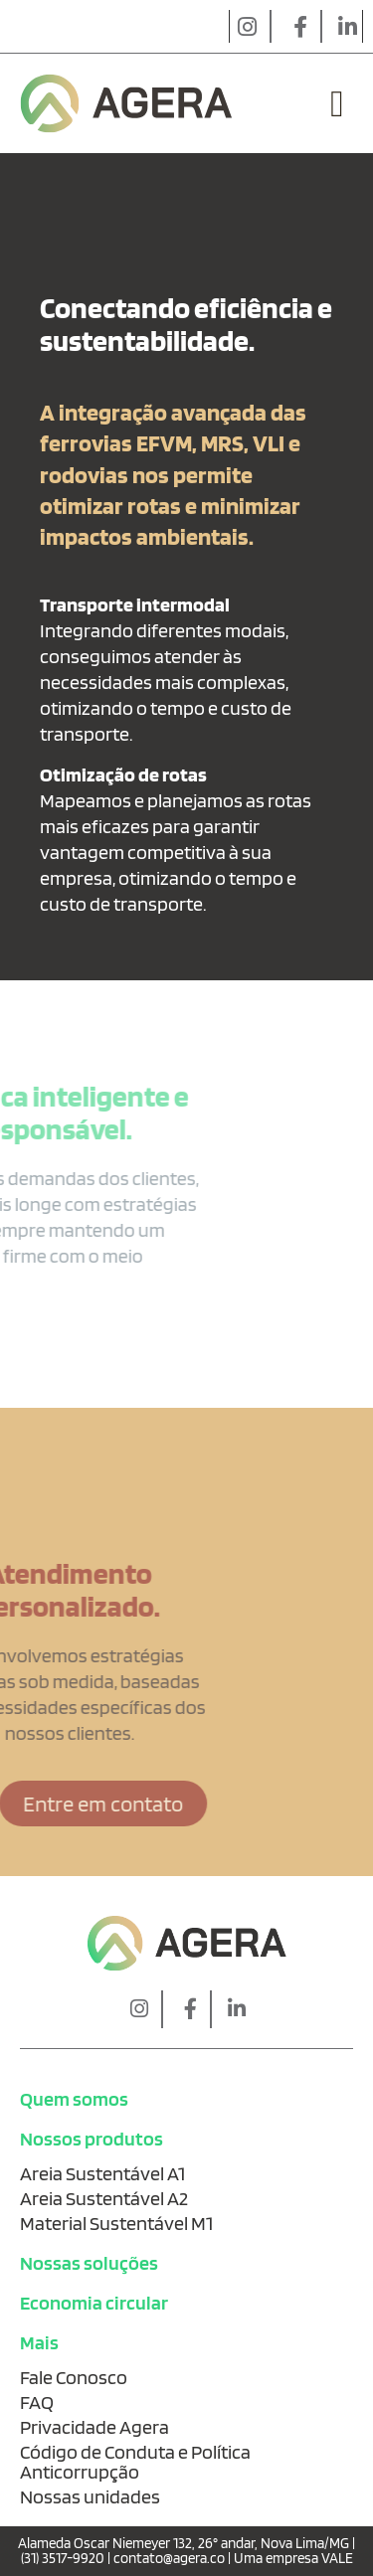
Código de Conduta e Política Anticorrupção (135, 2462)
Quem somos (74, 2099)
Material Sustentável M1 (116, 2223)
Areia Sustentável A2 (104, 2198)
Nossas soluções (89, 2263)
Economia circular (94, 2303)
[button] (337, 103)
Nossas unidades (90, 2496)
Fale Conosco (73, 2377)
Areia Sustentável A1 (102, 2173)
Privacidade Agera (94, 2427)
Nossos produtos (91, 2138)
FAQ (37, 2402)
